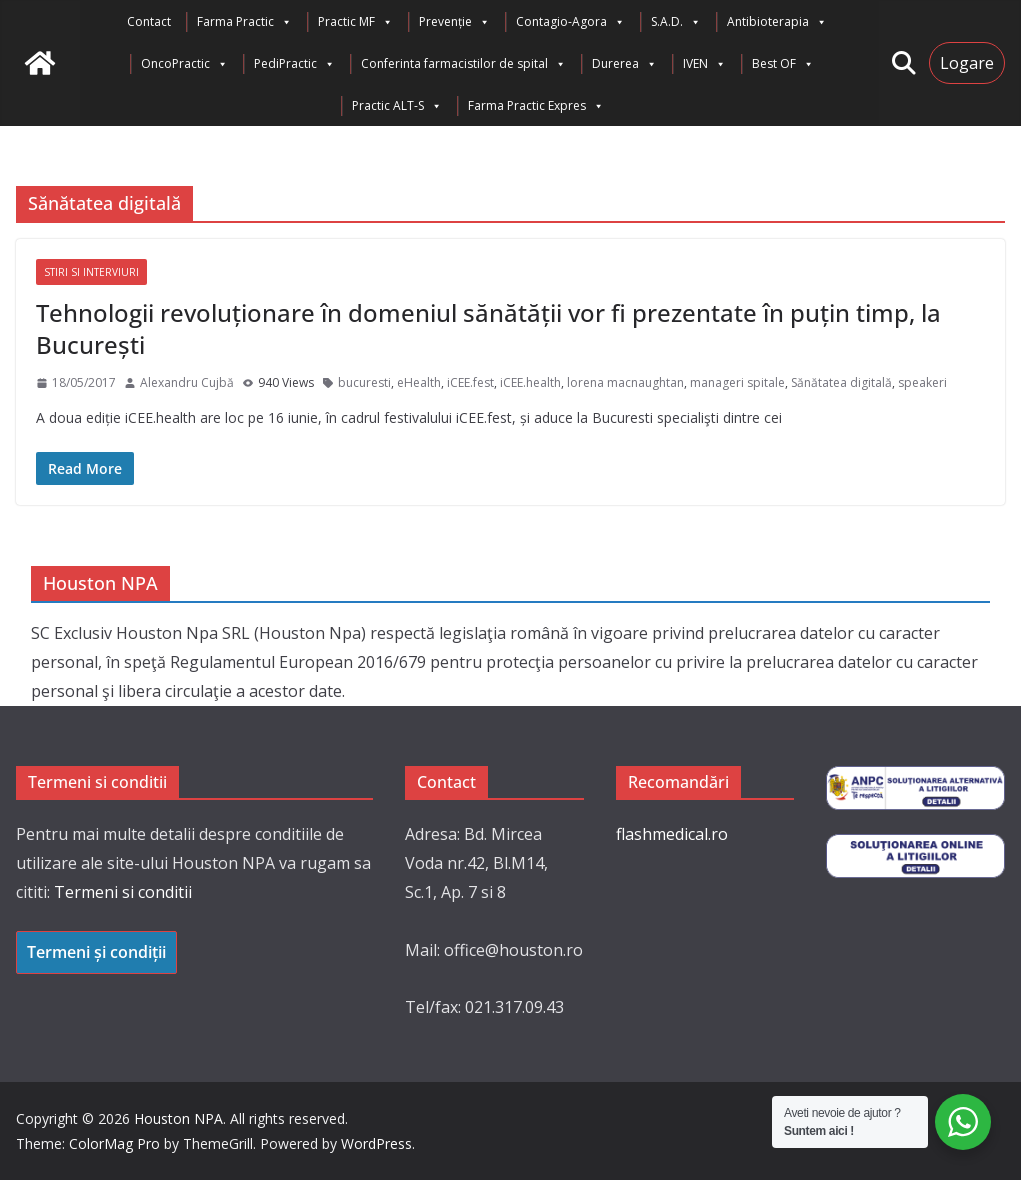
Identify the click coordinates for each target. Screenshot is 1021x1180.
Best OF (783, 64)
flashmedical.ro (672, 834)
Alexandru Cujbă (187, 382)
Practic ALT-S (397, 106)
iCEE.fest (470, 382)
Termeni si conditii (123, 892)
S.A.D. (676, 22)
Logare (967, 63)
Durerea (624, 64)
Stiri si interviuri (91, 272)
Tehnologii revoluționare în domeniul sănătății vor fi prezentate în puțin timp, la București (488, 328)
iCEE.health (530, 382)
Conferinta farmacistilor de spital (463, 64)
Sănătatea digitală (841, 382)
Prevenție (454, 22)
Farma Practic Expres (536, 106)
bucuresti (364, 382)
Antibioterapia (777, 22)
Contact (149, 21)
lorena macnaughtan (625, 382)
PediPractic (294, 64)
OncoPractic (184, 64)
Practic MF (355, 22)
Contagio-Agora (570, 22)
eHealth (419, 382)
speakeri (922, 382)
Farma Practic (244, 22)
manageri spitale (737, 382)
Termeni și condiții (96, 952)
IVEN (704, 64)
